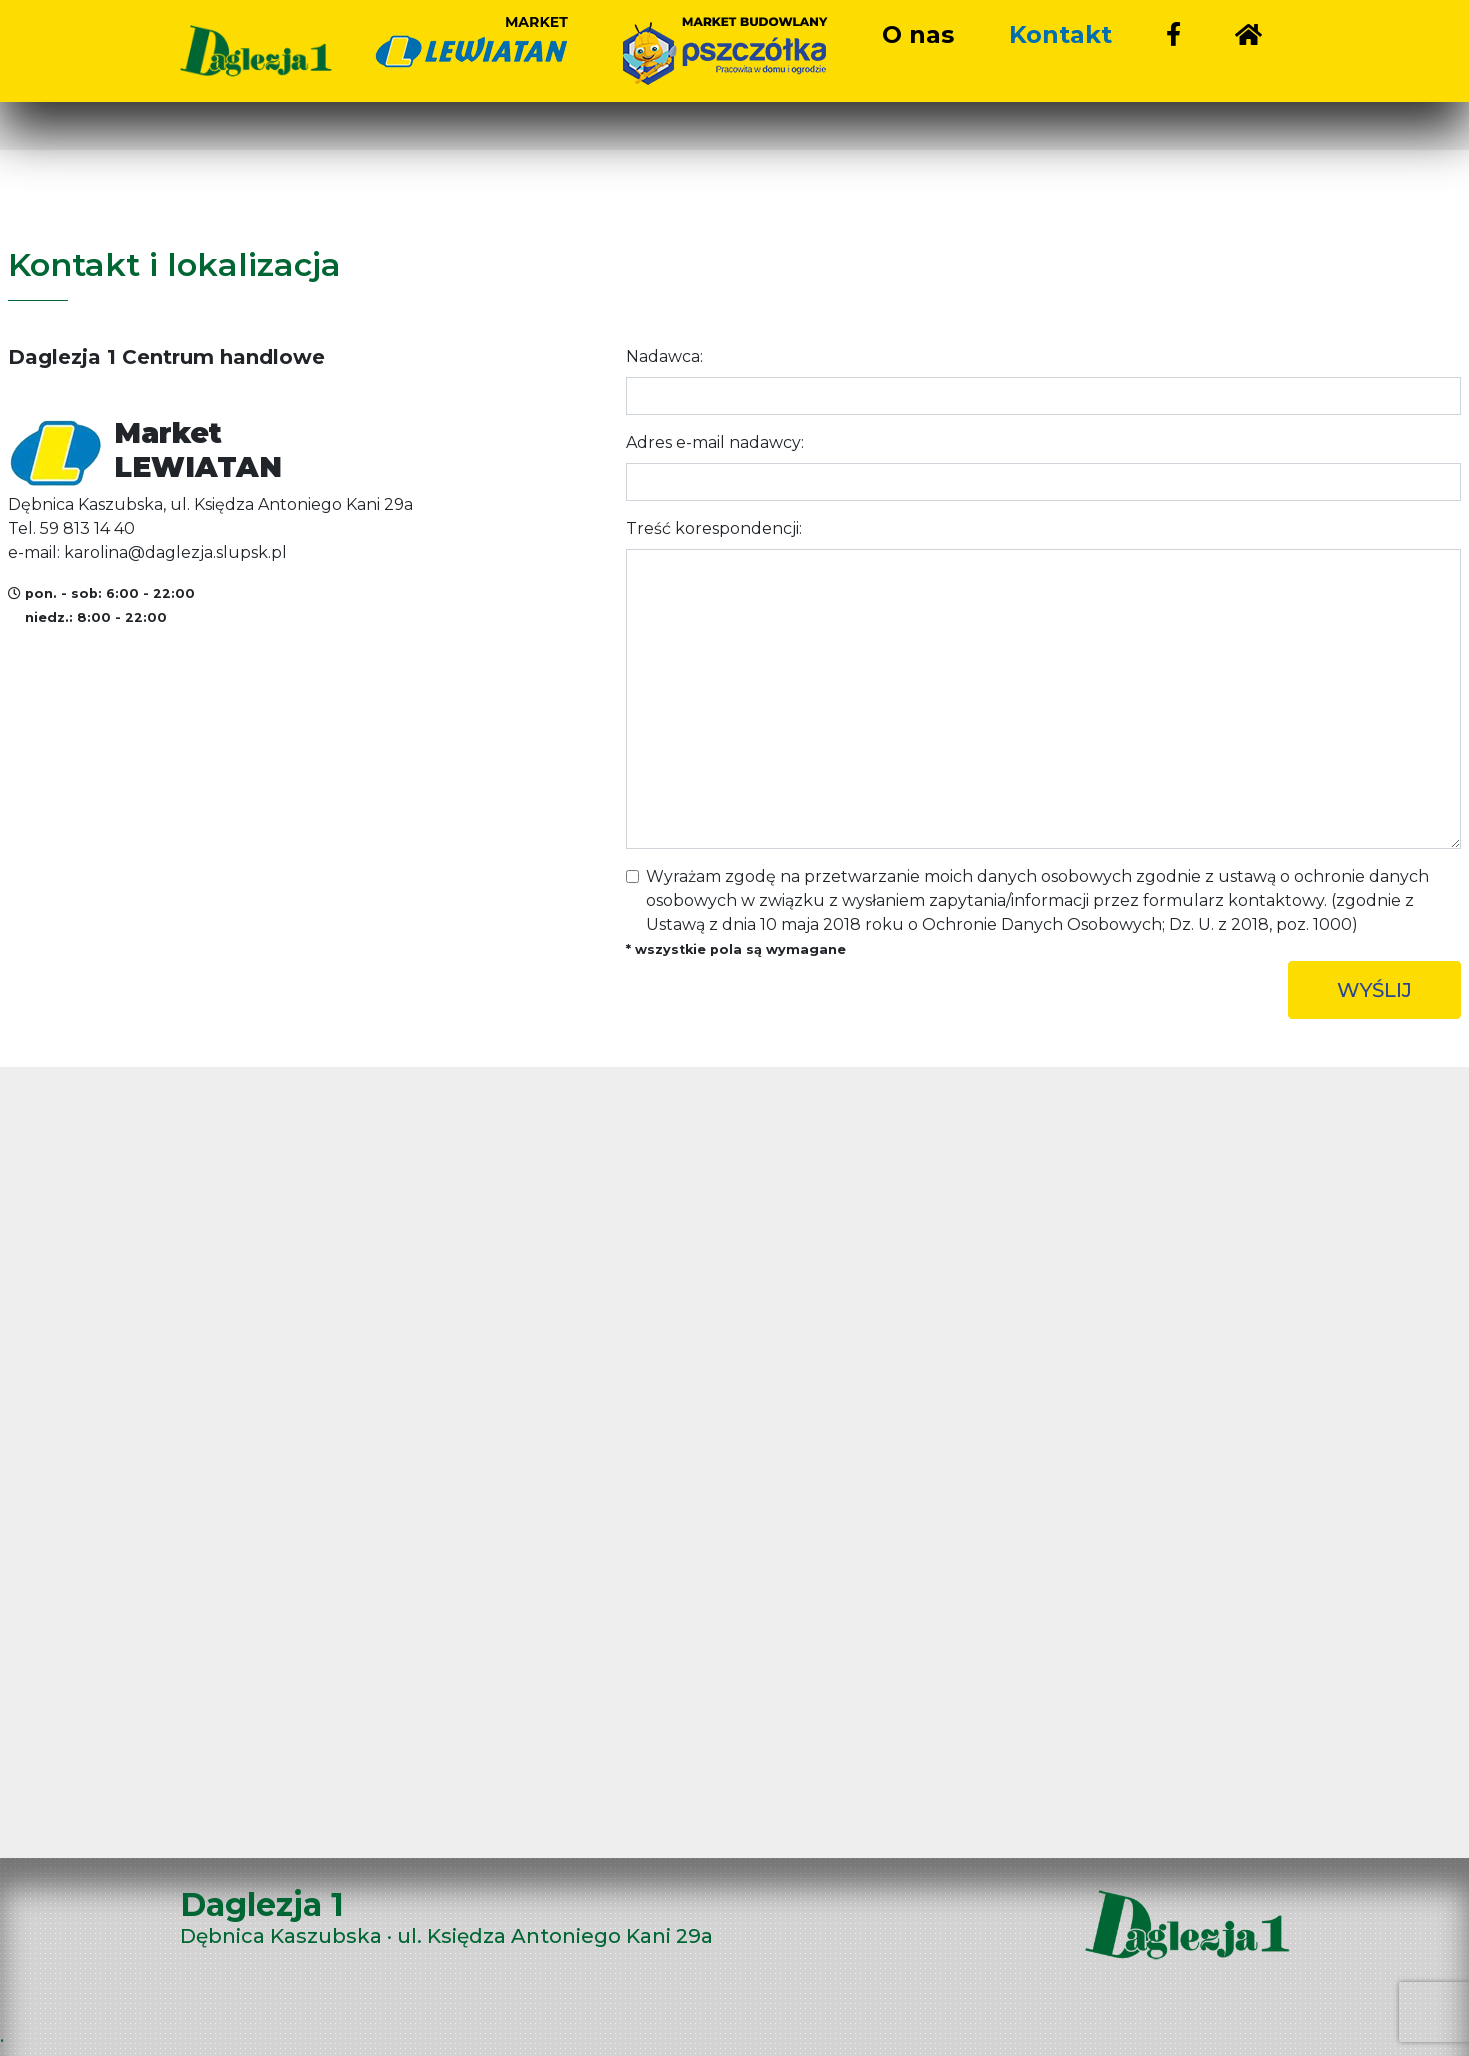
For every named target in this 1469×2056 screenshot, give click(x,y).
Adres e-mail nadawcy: (715, 442)
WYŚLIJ (1374, 990)
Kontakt (1060, 34)
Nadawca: (664, 356)
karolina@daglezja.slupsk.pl (175, 552)
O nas (918, 34)
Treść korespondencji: (714, 528)
